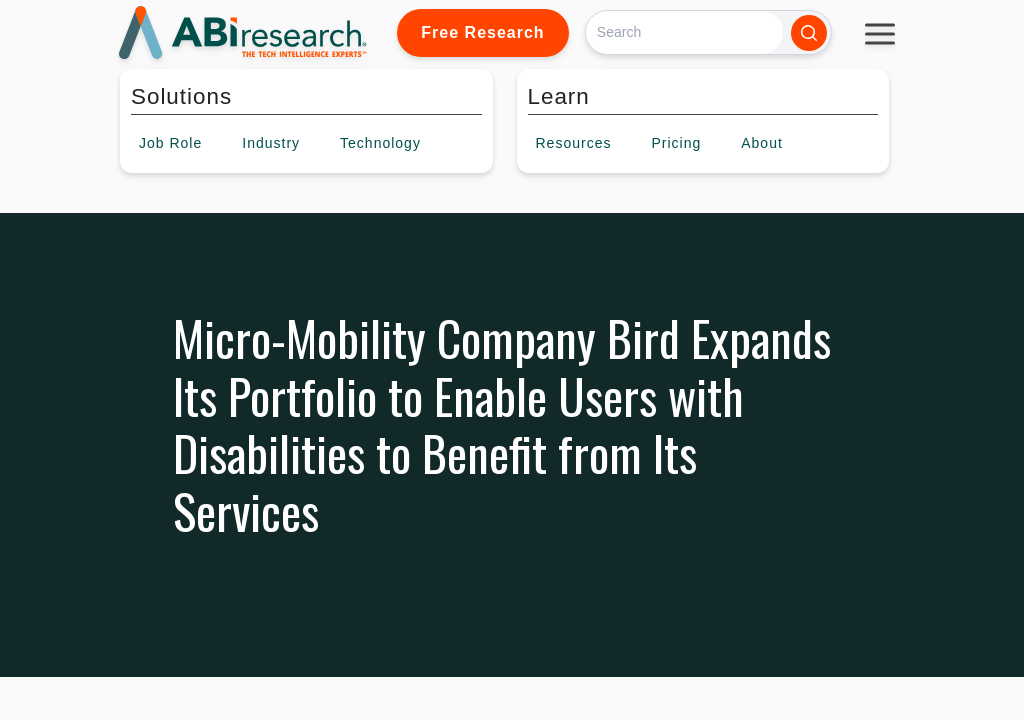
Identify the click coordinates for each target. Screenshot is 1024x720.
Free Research (482, 32)
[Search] (684, 32)
